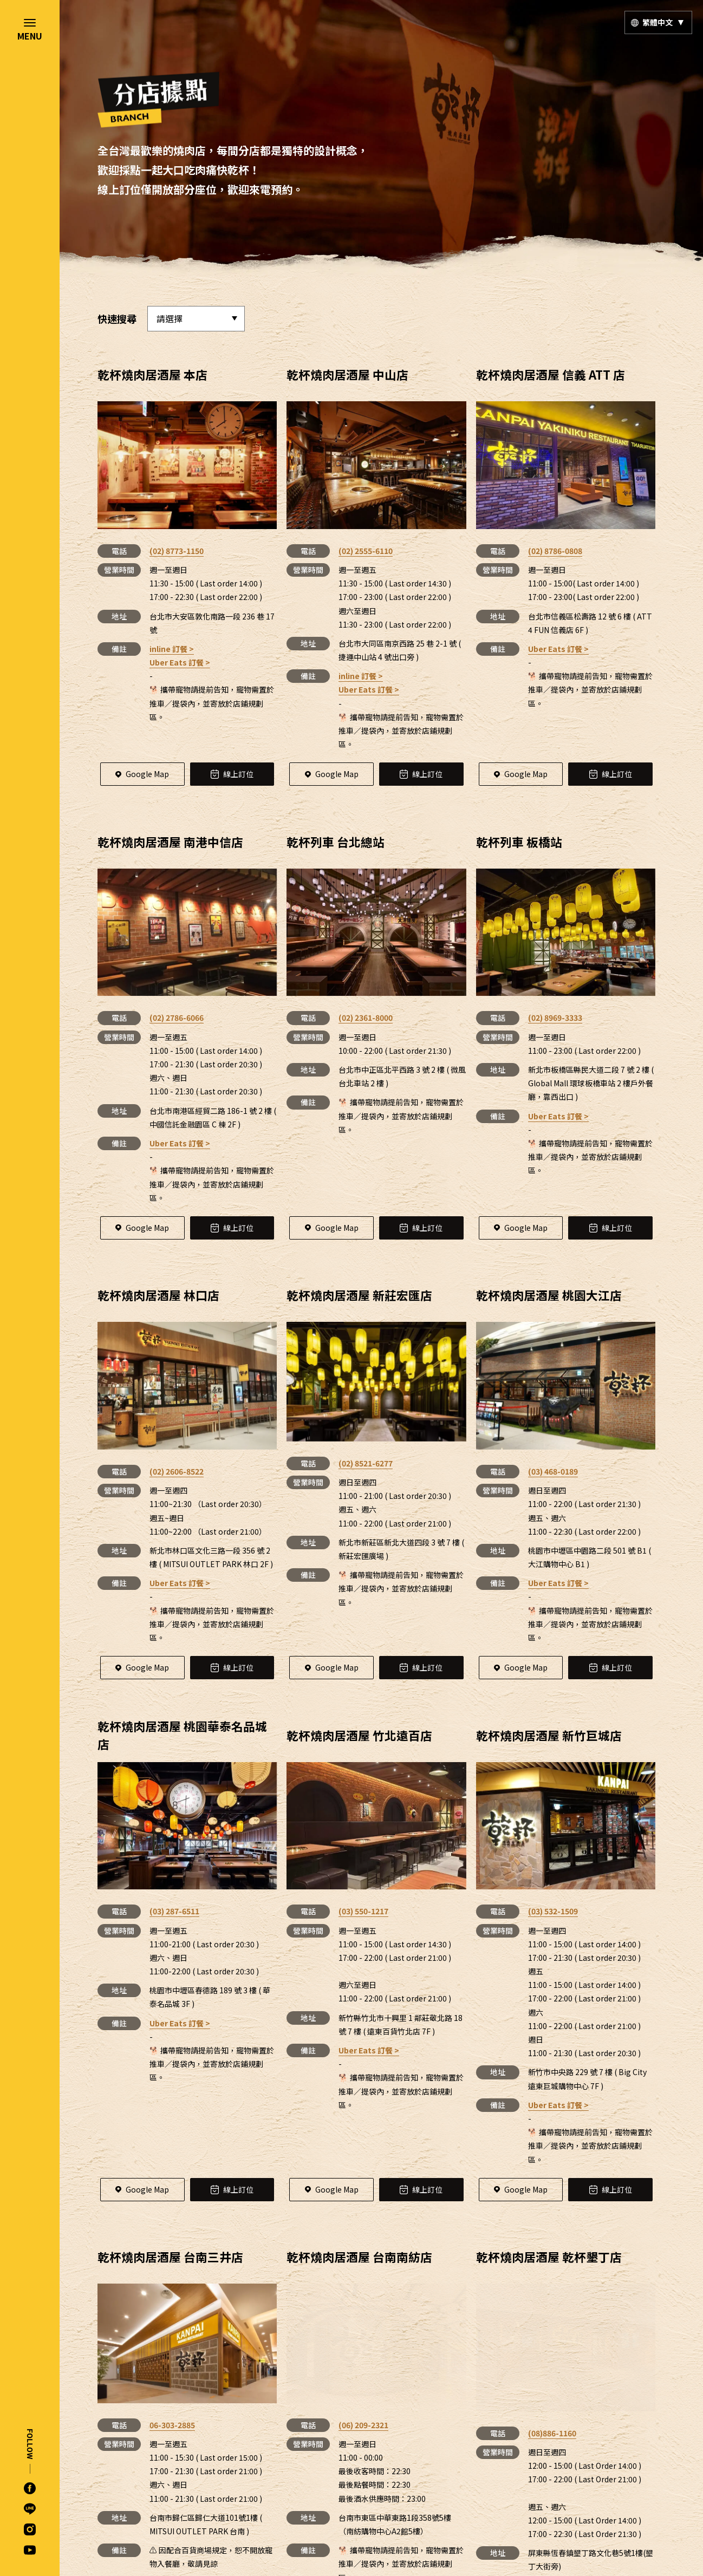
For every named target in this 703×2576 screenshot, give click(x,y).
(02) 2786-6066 (176, 1017)
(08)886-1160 (552, 2321)
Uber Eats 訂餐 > (179, 662)
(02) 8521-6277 (366, 1463)
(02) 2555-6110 (366, 550)
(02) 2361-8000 (366, 1017)
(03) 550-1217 (363, 1911)
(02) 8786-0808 (555, 550)
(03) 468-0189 (553, 1471)
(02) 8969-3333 (555, 1017)
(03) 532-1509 (553, 1911)
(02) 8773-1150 (176, 550)
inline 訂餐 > (171, 648)
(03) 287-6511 (174, 1911)
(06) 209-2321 (363, 2321)
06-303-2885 (172, 2425)
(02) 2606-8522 (176, 1471)
